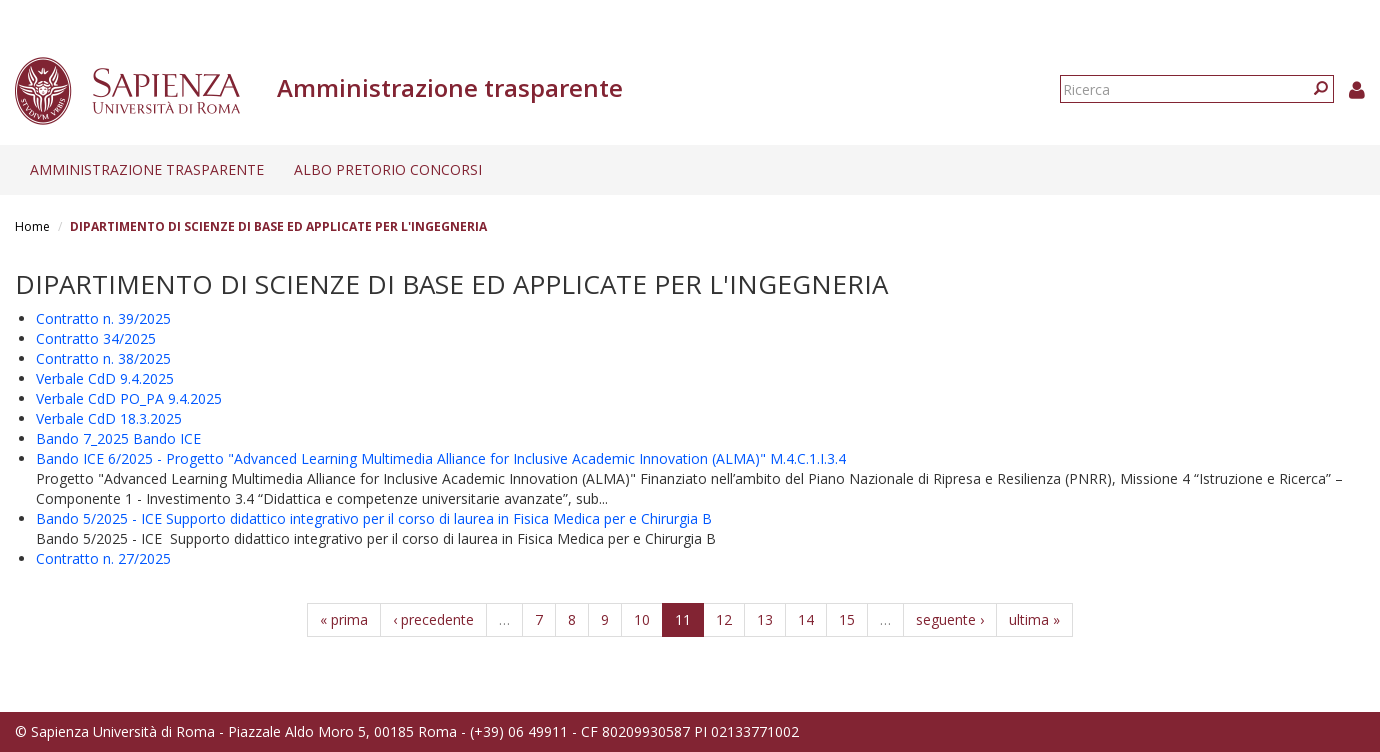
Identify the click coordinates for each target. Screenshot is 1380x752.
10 (642, 619)
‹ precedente (433, 619)
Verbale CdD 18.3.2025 (109, 418)
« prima (344, 619)
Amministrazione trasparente (147, 169)
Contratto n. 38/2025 (103, 358)
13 (765, 619)
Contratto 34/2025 (96, 338)
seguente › (950, 619)
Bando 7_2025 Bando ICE (118, 438)
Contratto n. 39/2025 (103, 318)
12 (724, 619)
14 (806, 619)
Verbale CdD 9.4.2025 (105, 378)
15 (847, 619)
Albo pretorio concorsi (388, 169)
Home (32, 226)
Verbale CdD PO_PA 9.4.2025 (129, 398)
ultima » (1034, 619)
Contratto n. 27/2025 (103, 558)
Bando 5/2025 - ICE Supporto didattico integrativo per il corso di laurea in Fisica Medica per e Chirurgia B (374, 518)
